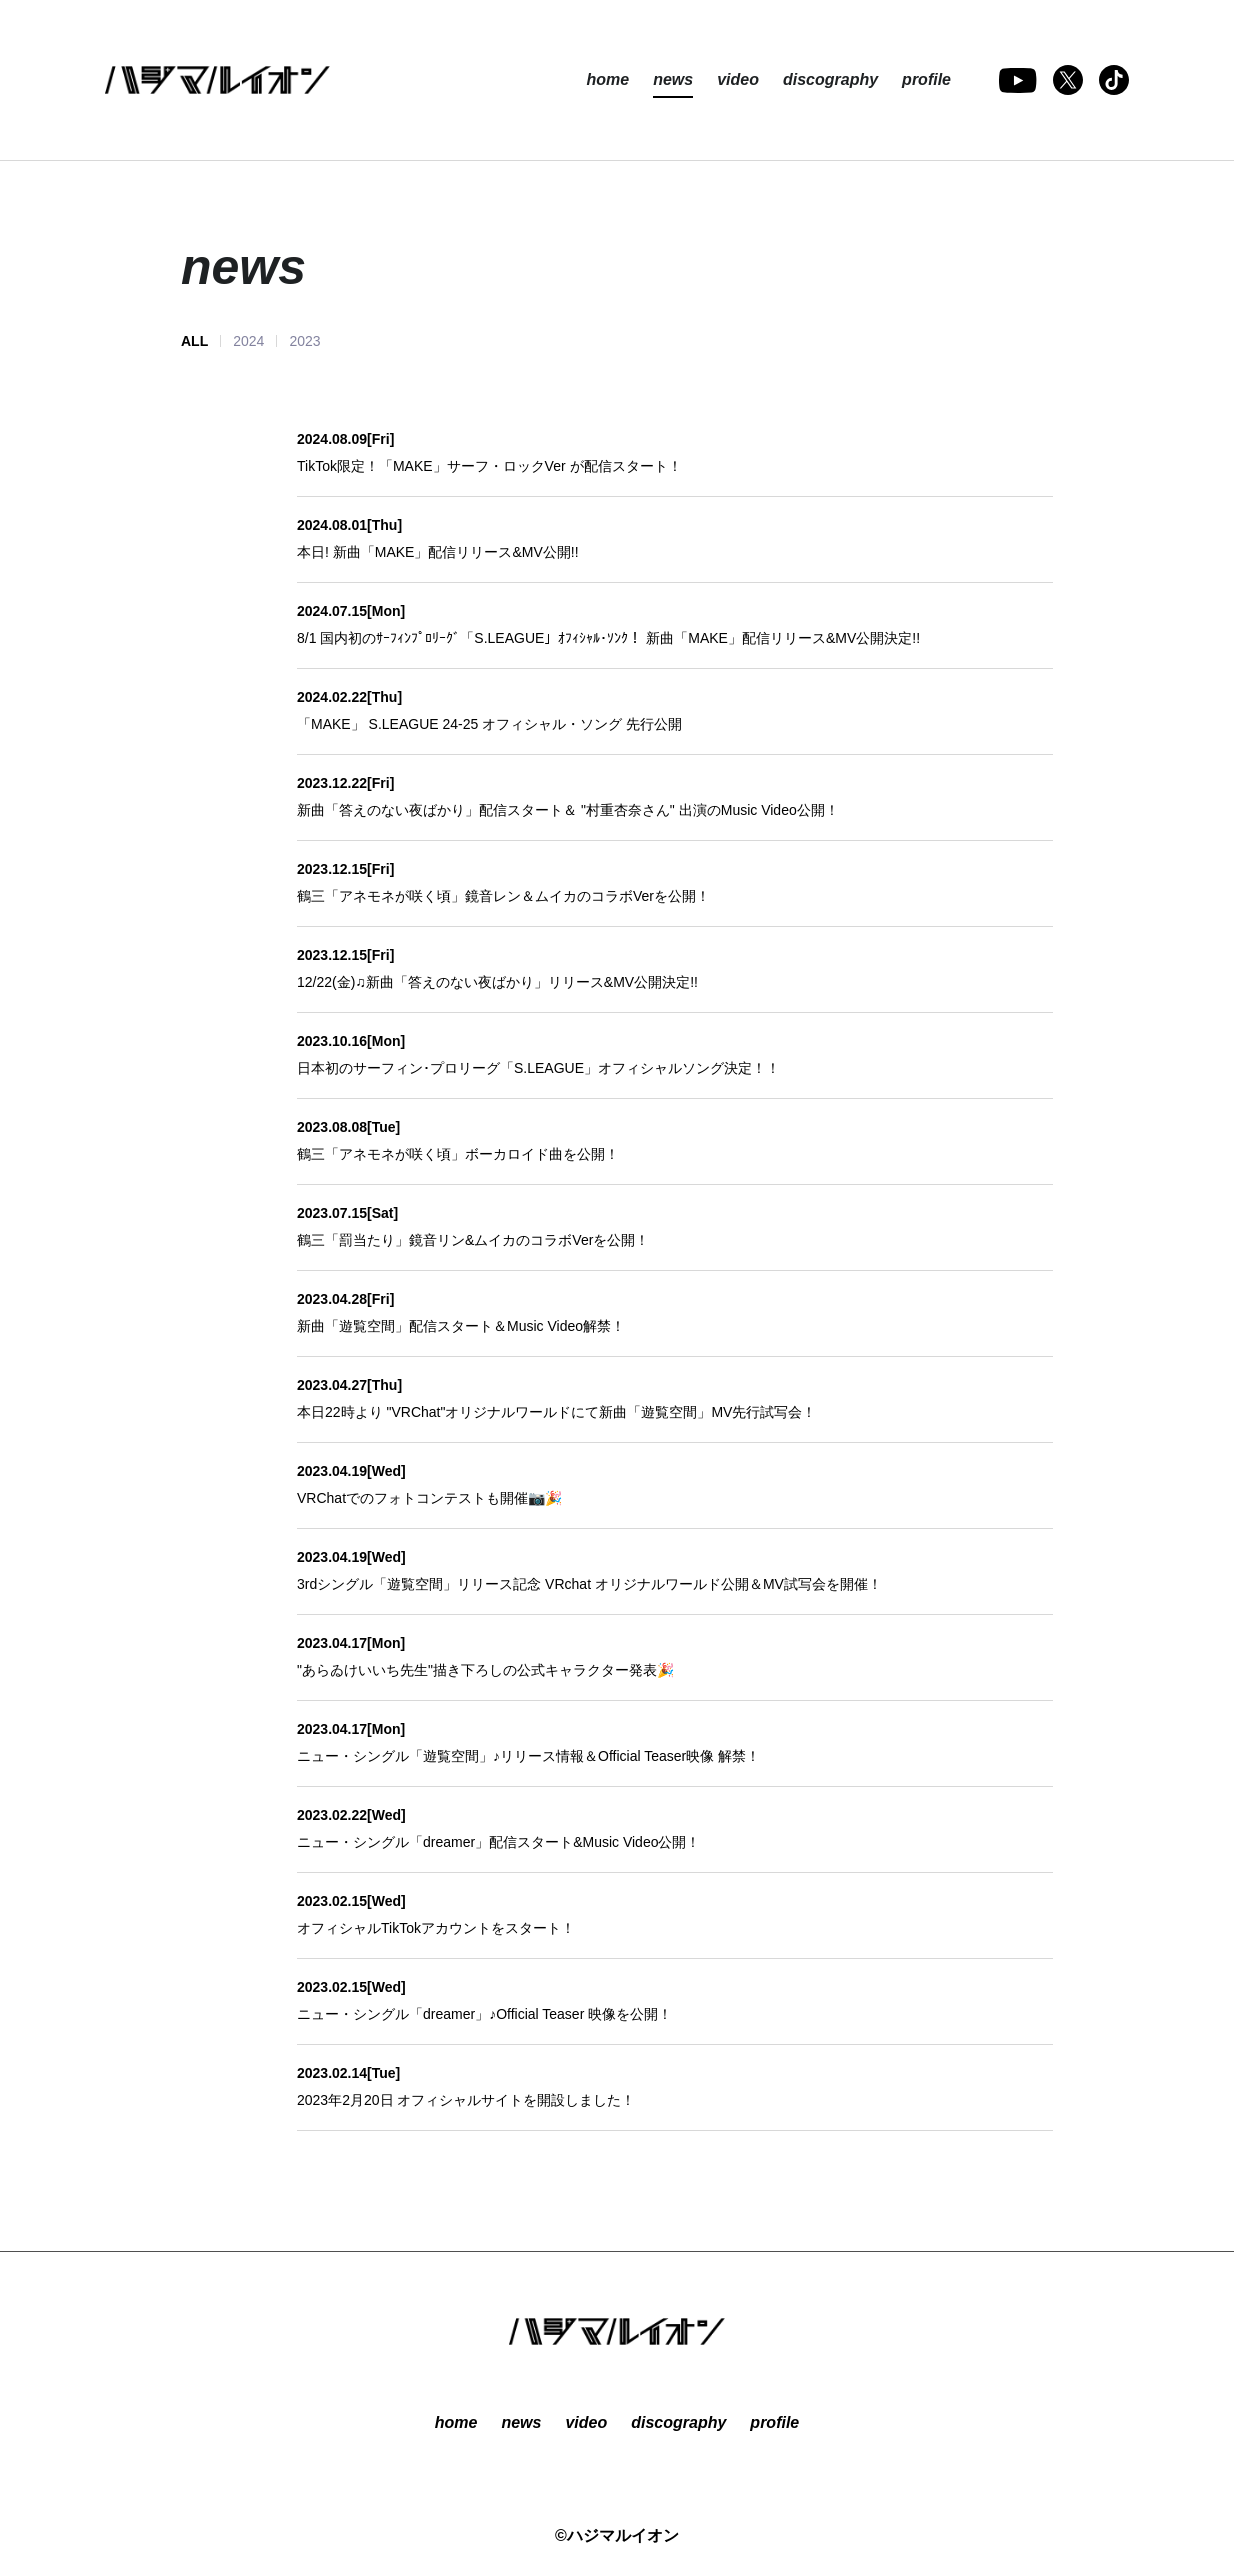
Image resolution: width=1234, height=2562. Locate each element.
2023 (304, 341)
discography (830, 79)
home (607, 79)
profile (926, 79)
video (738, 79)
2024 (248, 341)
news (673, 79)
